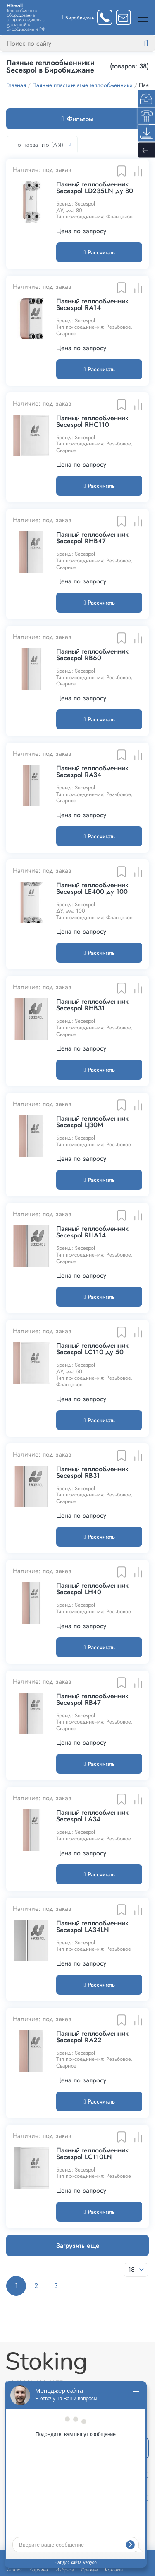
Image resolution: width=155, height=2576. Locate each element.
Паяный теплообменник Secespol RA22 (92, 2036)
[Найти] (152, 43)
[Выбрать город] (77, 17)
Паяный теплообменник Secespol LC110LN (92, 2153)
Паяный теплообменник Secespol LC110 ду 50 (92, 1349)
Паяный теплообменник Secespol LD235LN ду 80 (94, 187)
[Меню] (143, 17)
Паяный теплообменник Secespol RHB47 (92, 538)
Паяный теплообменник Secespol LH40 (92, 1588)
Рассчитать (98, 252)
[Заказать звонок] (104, 17)
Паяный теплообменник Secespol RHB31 (92, 1005)
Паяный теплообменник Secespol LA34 (92, 1816)
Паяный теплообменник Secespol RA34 (92, 771)
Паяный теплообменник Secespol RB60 (92, 654)
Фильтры (78, 118)
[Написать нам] (123, 17)
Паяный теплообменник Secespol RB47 (92, 1699)
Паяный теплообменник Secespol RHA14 (92, 1232)
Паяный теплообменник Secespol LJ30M (92, 1121)
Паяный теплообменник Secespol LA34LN (92, 1926)
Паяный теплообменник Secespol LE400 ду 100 (92, 888)
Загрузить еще (78, 2245)
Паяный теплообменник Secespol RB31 (92, 1472)
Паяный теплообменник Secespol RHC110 (92, 421)
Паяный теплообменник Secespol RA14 (92, 304)
